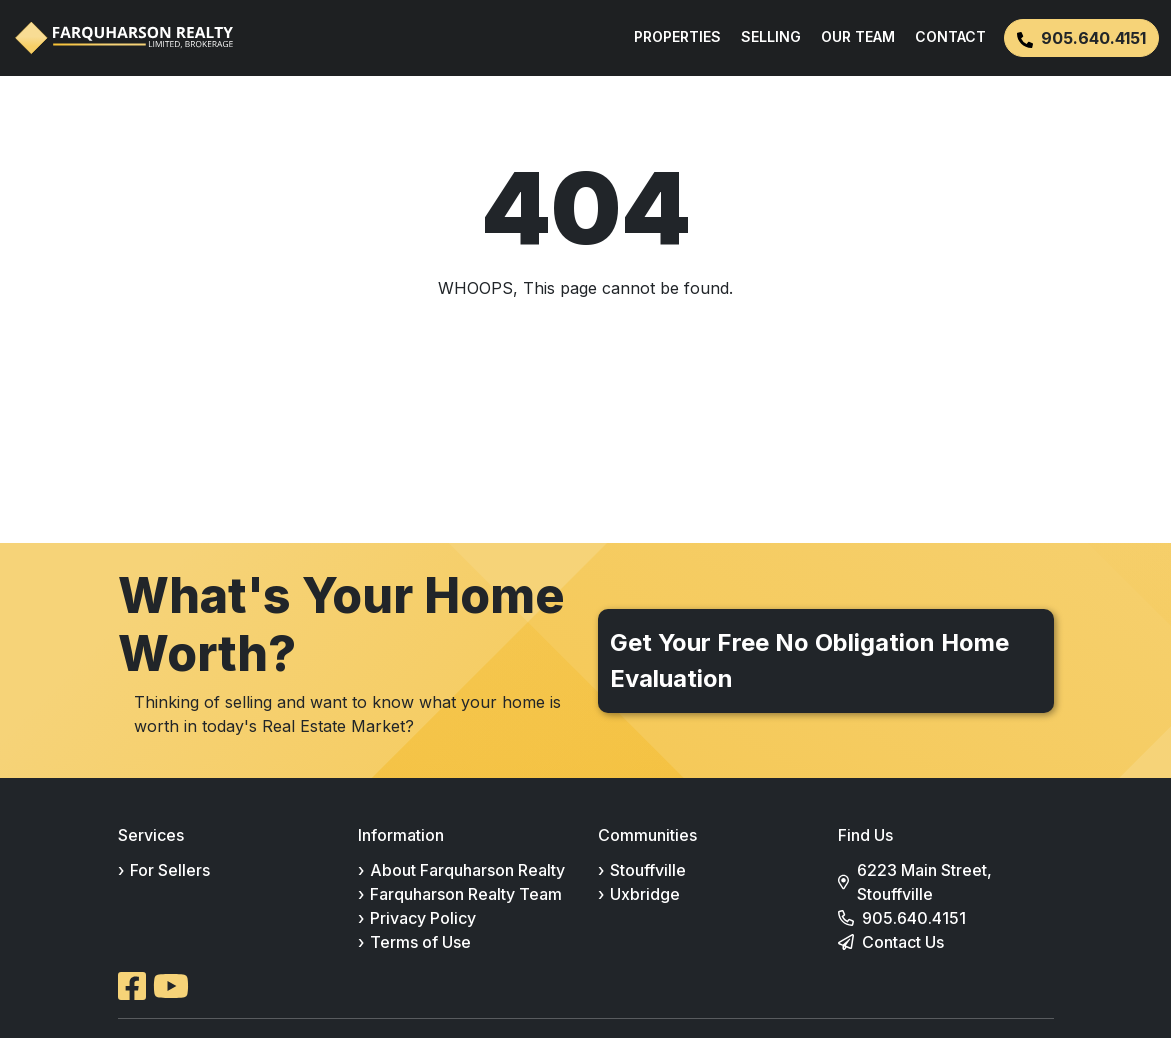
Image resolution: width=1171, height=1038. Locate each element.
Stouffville (648, 870)
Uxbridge (645, 894)
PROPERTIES (677, 36)
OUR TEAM (858, 36)
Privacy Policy (423, 918)
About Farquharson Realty (467, 870)
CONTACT (950, 36)
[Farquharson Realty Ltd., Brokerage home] (124, 38)
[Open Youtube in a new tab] (171, 986)
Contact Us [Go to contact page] (903, 942)
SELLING (771, 36)
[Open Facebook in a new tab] (132, 986)
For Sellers (170, 870)
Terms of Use (420, 942)
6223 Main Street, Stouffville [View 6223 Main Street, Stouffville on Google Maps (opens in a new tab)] (924, 882)
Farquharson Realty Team (466, 894)
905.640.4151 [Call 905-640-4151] (914, 918)
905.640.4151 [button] (1081, 38)
